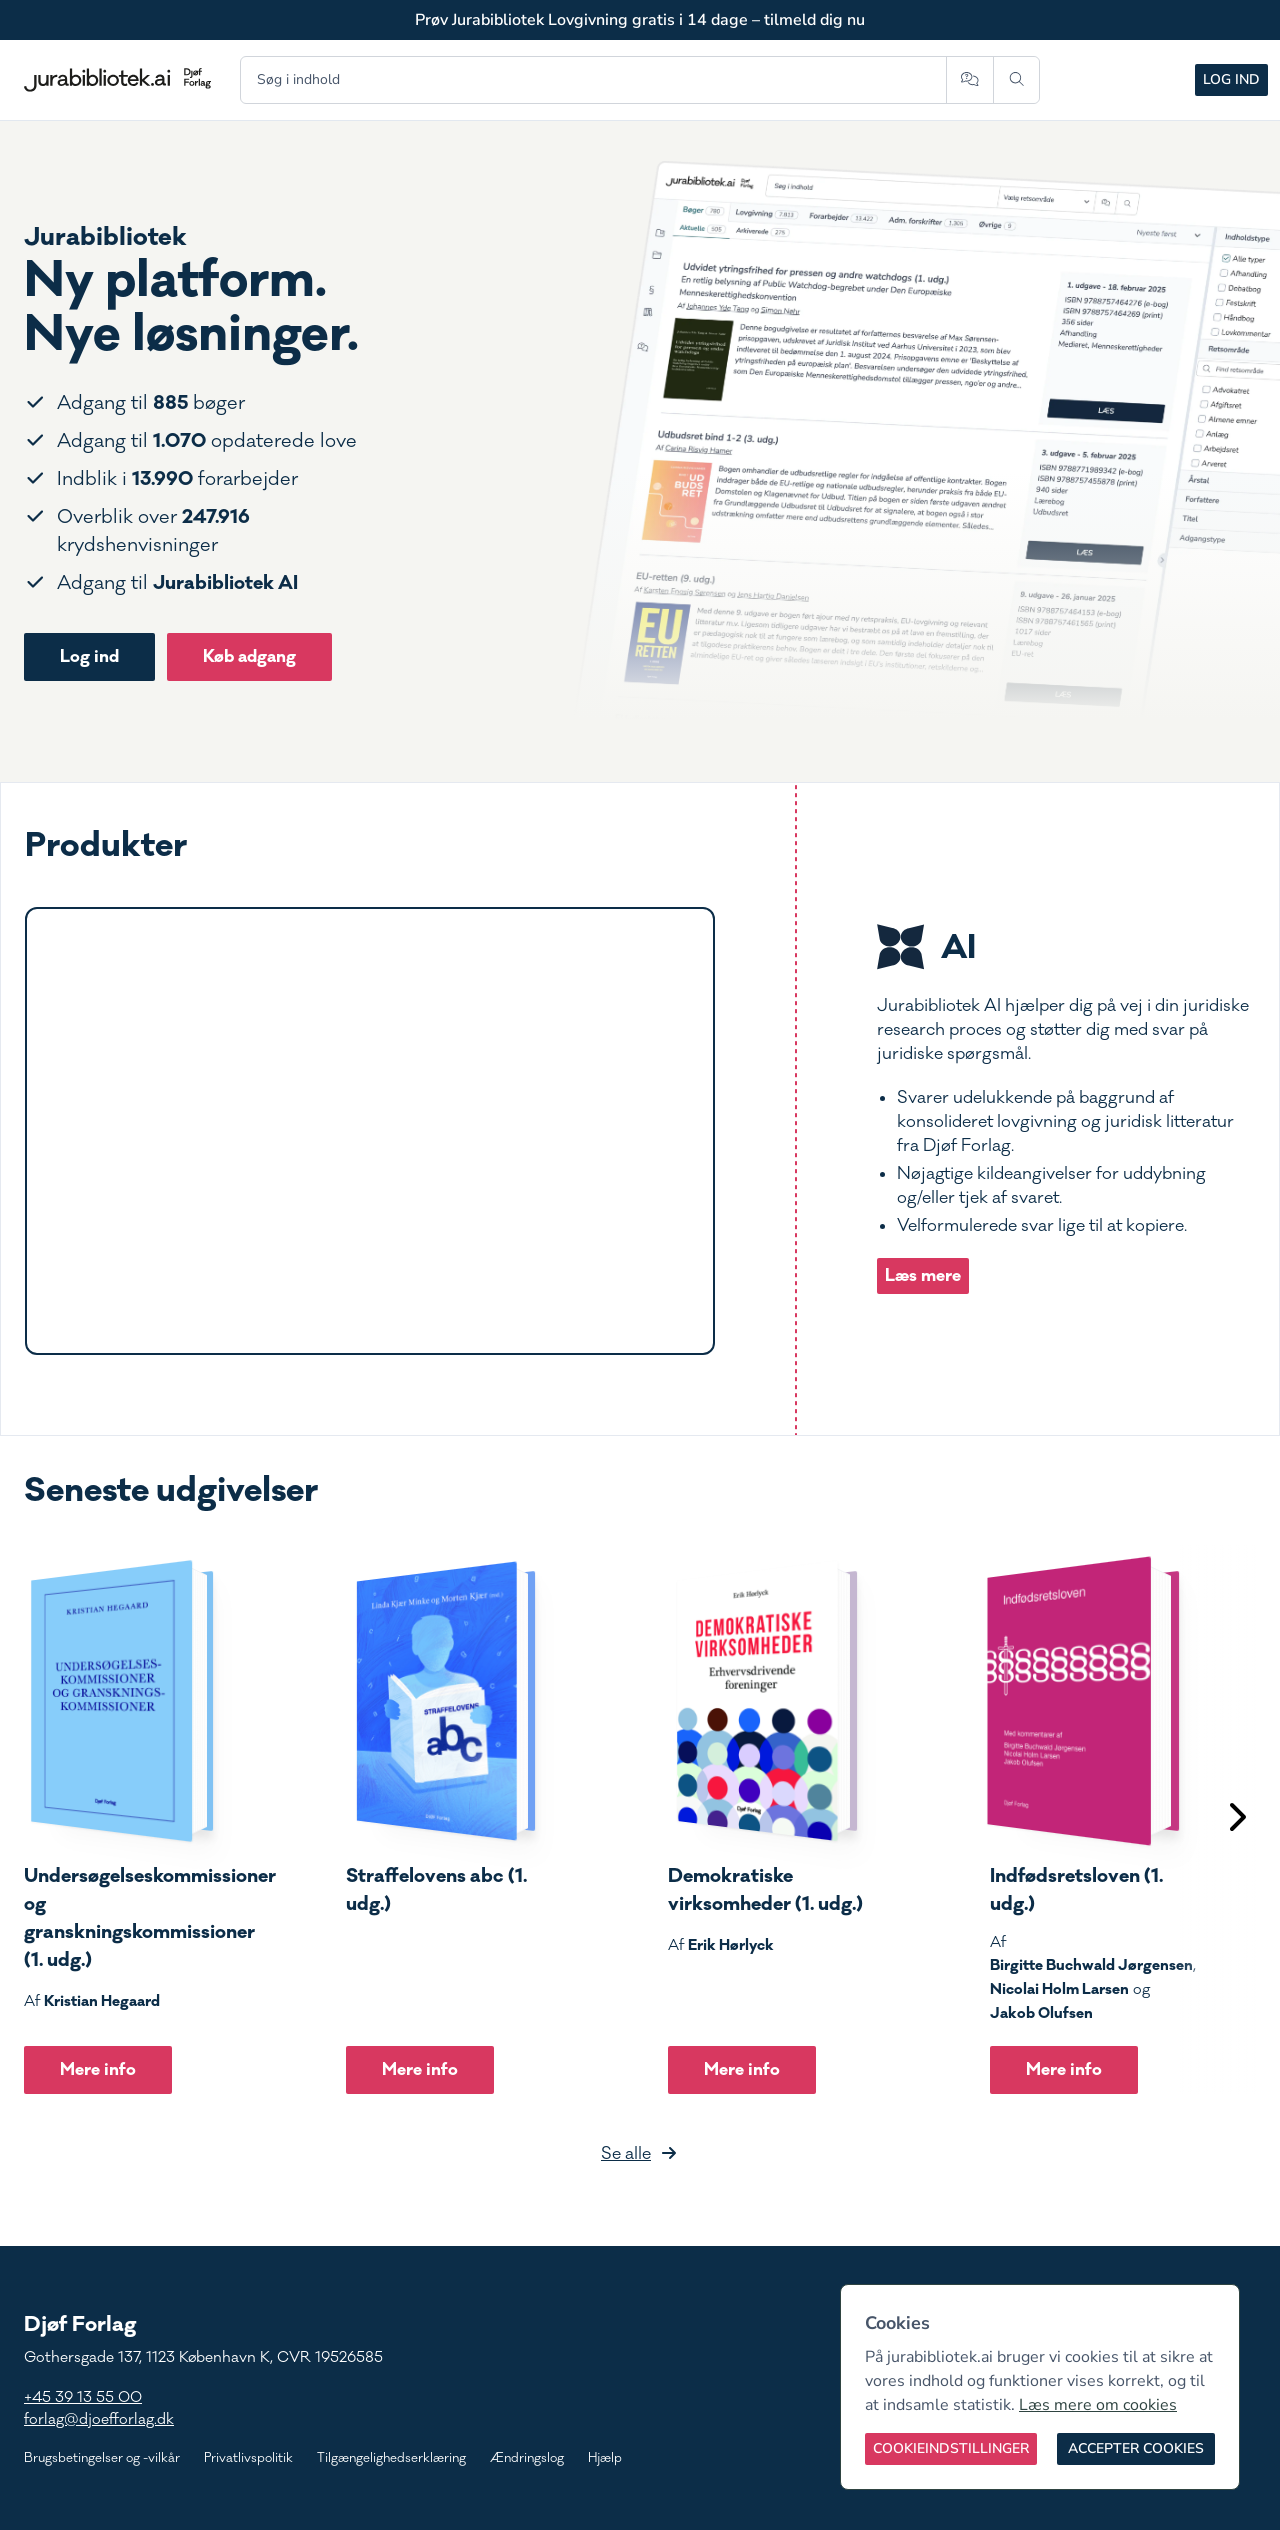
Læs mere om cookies (1098, 2405)
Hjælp (605, 2458)
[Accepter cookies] (1136, 2449)
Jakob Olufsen (1041, 2013)
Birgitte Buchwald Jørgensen (1091, 1965)
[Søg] (1016, 80)
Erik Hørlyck (731, 1945)
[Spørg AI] (969, 80)
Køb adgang (249, 656)
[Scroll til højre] (1236, 1819)
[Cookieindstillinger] (951, 2449)
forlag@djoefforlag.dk (99, 2419)
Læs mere (923, 1275)
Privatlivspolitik (248, 2458)
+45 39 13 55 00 (83, 2397)
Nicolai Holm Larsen (1059, 1989)
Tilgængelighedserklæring (391, 2458)
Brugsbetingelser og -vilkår (102, 2458)
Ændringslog (527, 2458)
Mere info (98, 2069)
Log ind (1231, 79)
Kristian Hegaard (102, 2001)
